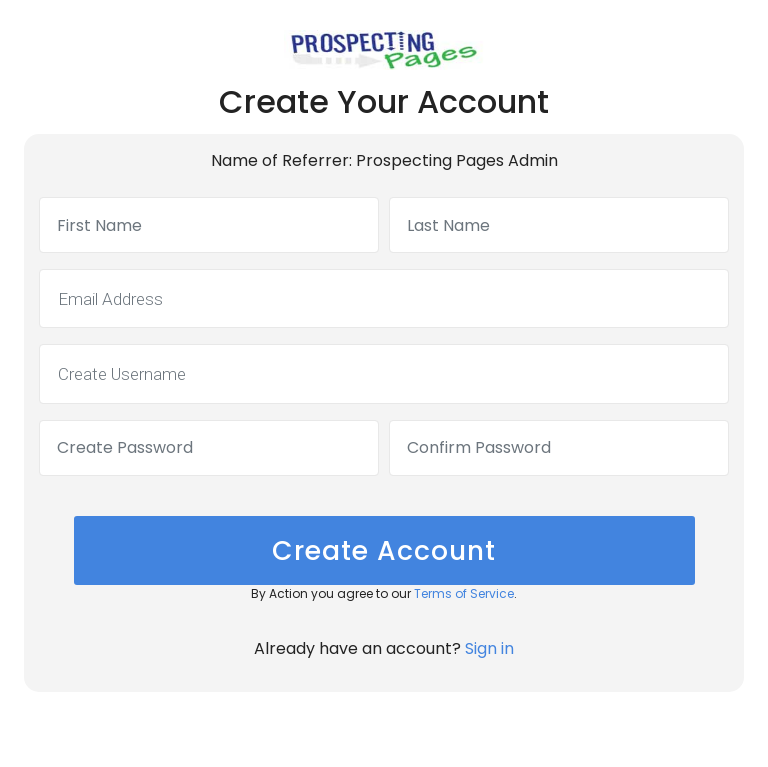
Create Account (384, 550)
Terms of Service (464, 593)
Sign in (489, 648)
